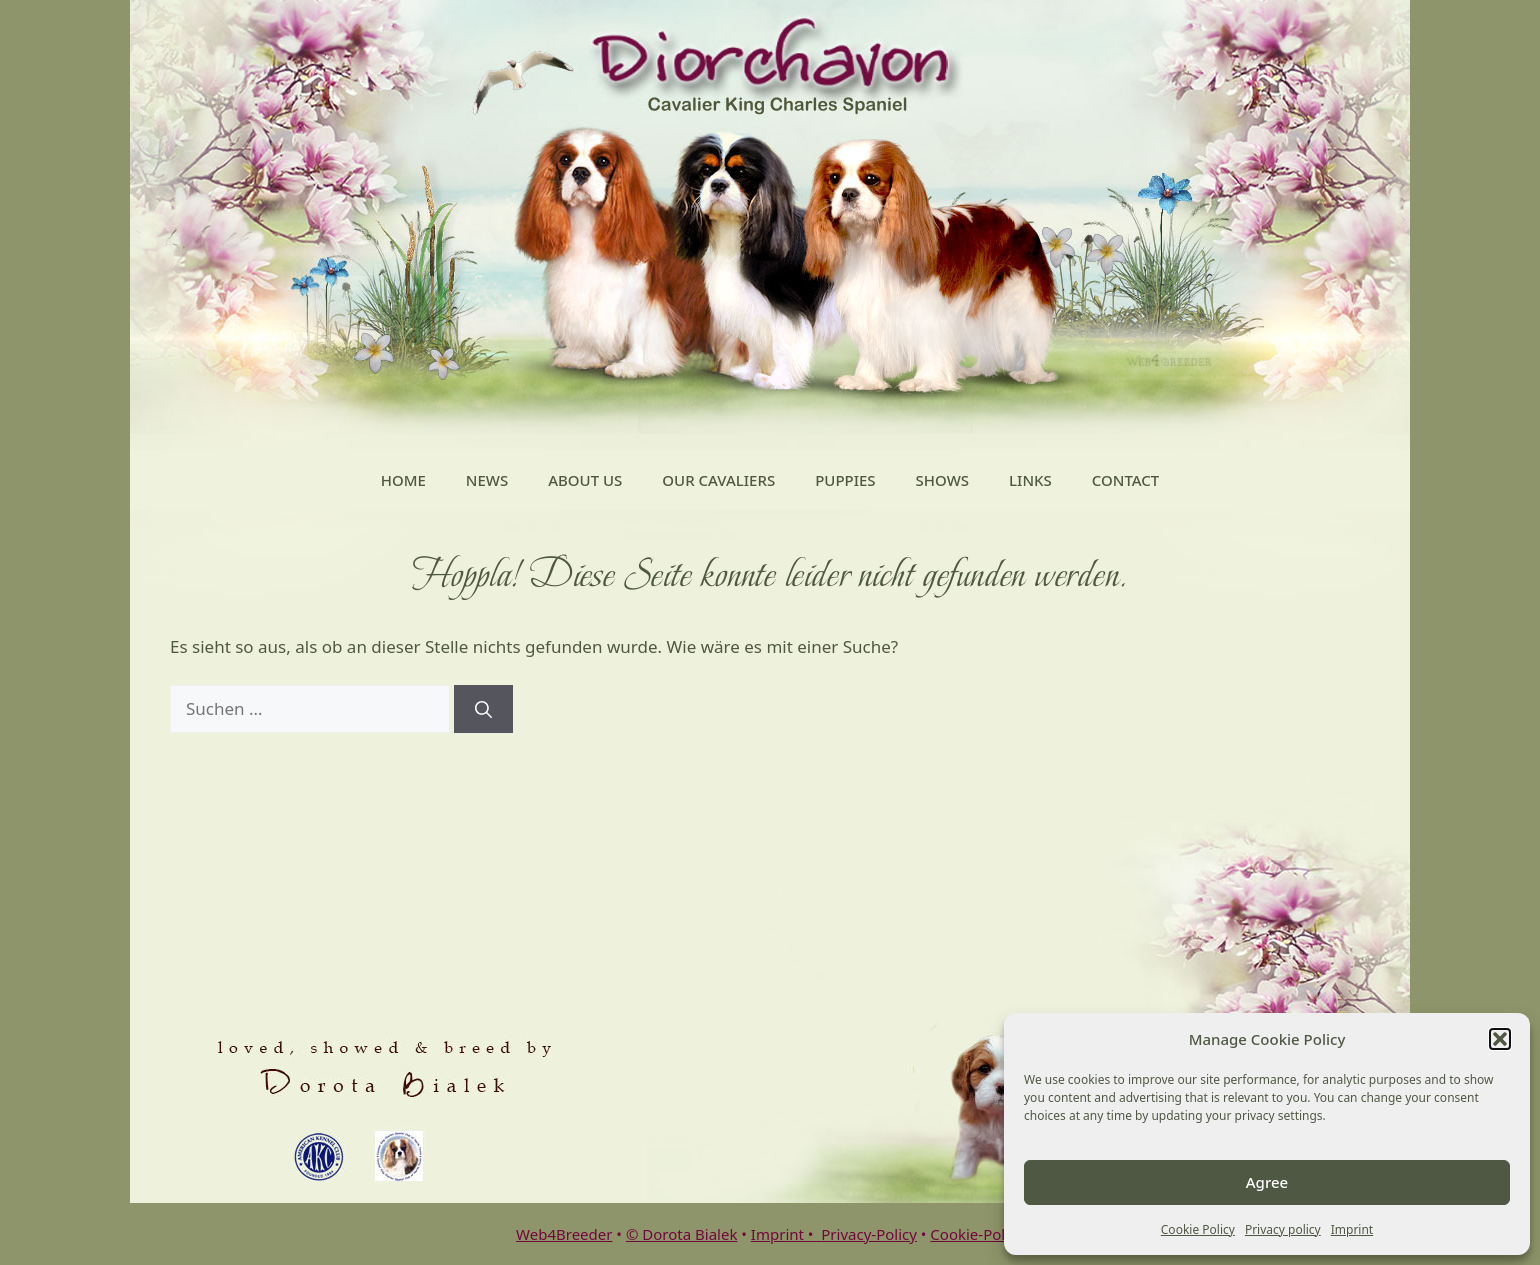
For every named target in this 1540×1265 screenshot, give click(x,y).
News (487, 480)
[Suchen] (483, 709)
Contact (1126, 480)
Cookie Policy (1198, 1229)
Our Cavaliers (718, 480)
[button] (1500, 1039)
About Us (585, 480)
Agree (1267, 1182)
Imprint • (786, 1234)
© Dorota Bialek (681, 1234)
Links (1030, 480)
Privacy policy (1283, 1229)
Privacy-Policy (869, 1234)
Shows (942, 480)
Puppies (845, 480)
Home (403, 480)
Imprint (1352, 1229)
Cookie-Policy (977, 1234)
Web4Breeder (564, 1234)
